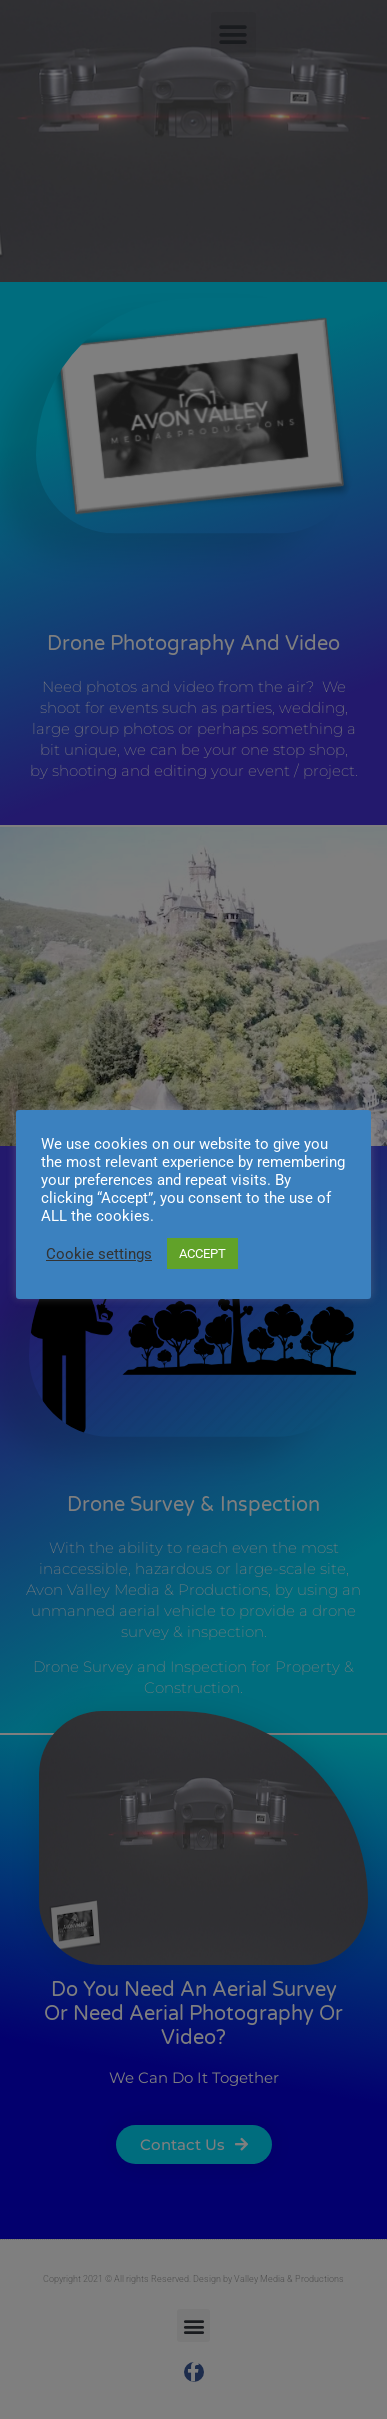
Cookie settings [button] (99, 1254)
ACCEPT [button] (202, 1253)
